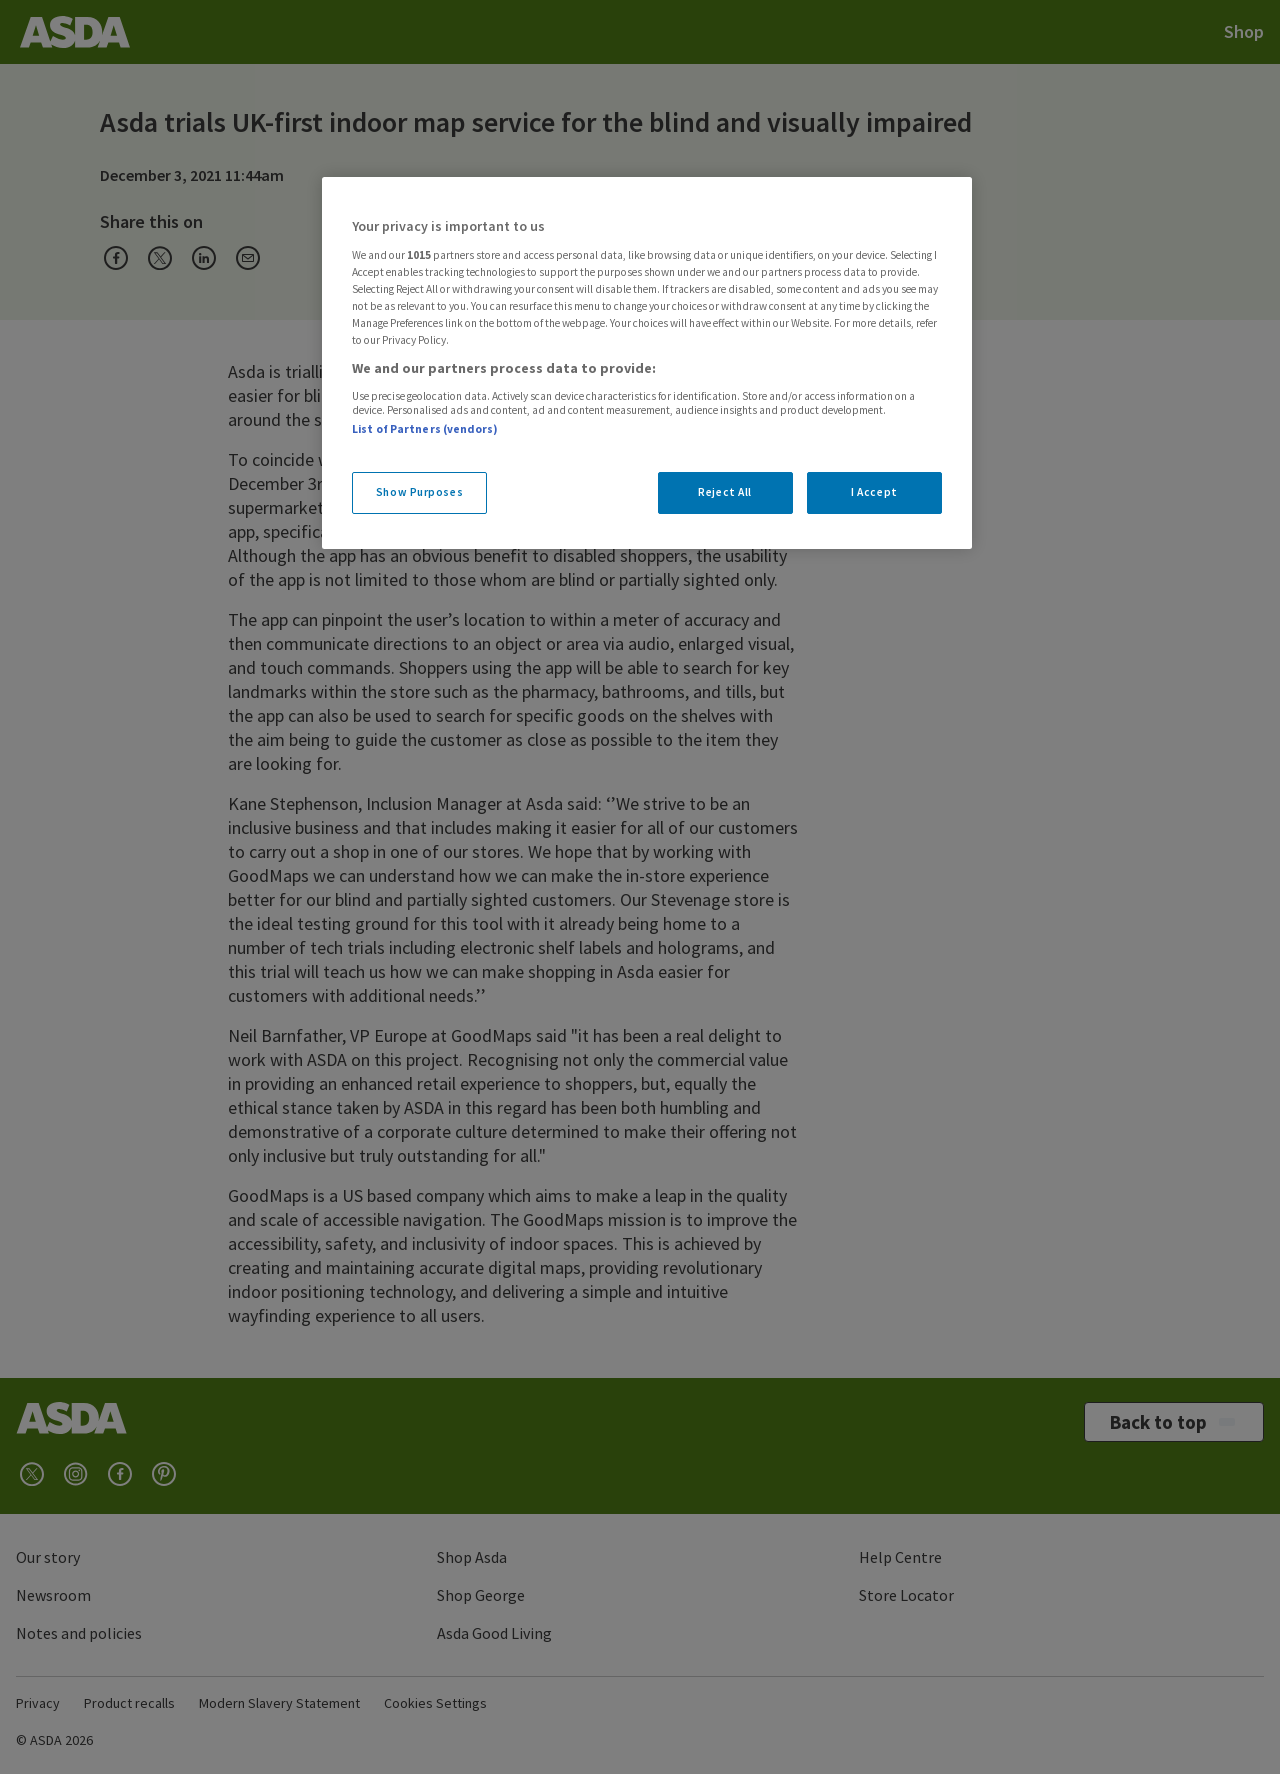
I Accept (874, 492)
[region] (647, 363)
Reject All (725, 492)
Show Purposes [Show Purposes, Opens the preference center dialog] (419, 492)
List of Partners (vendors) (425, 429)
